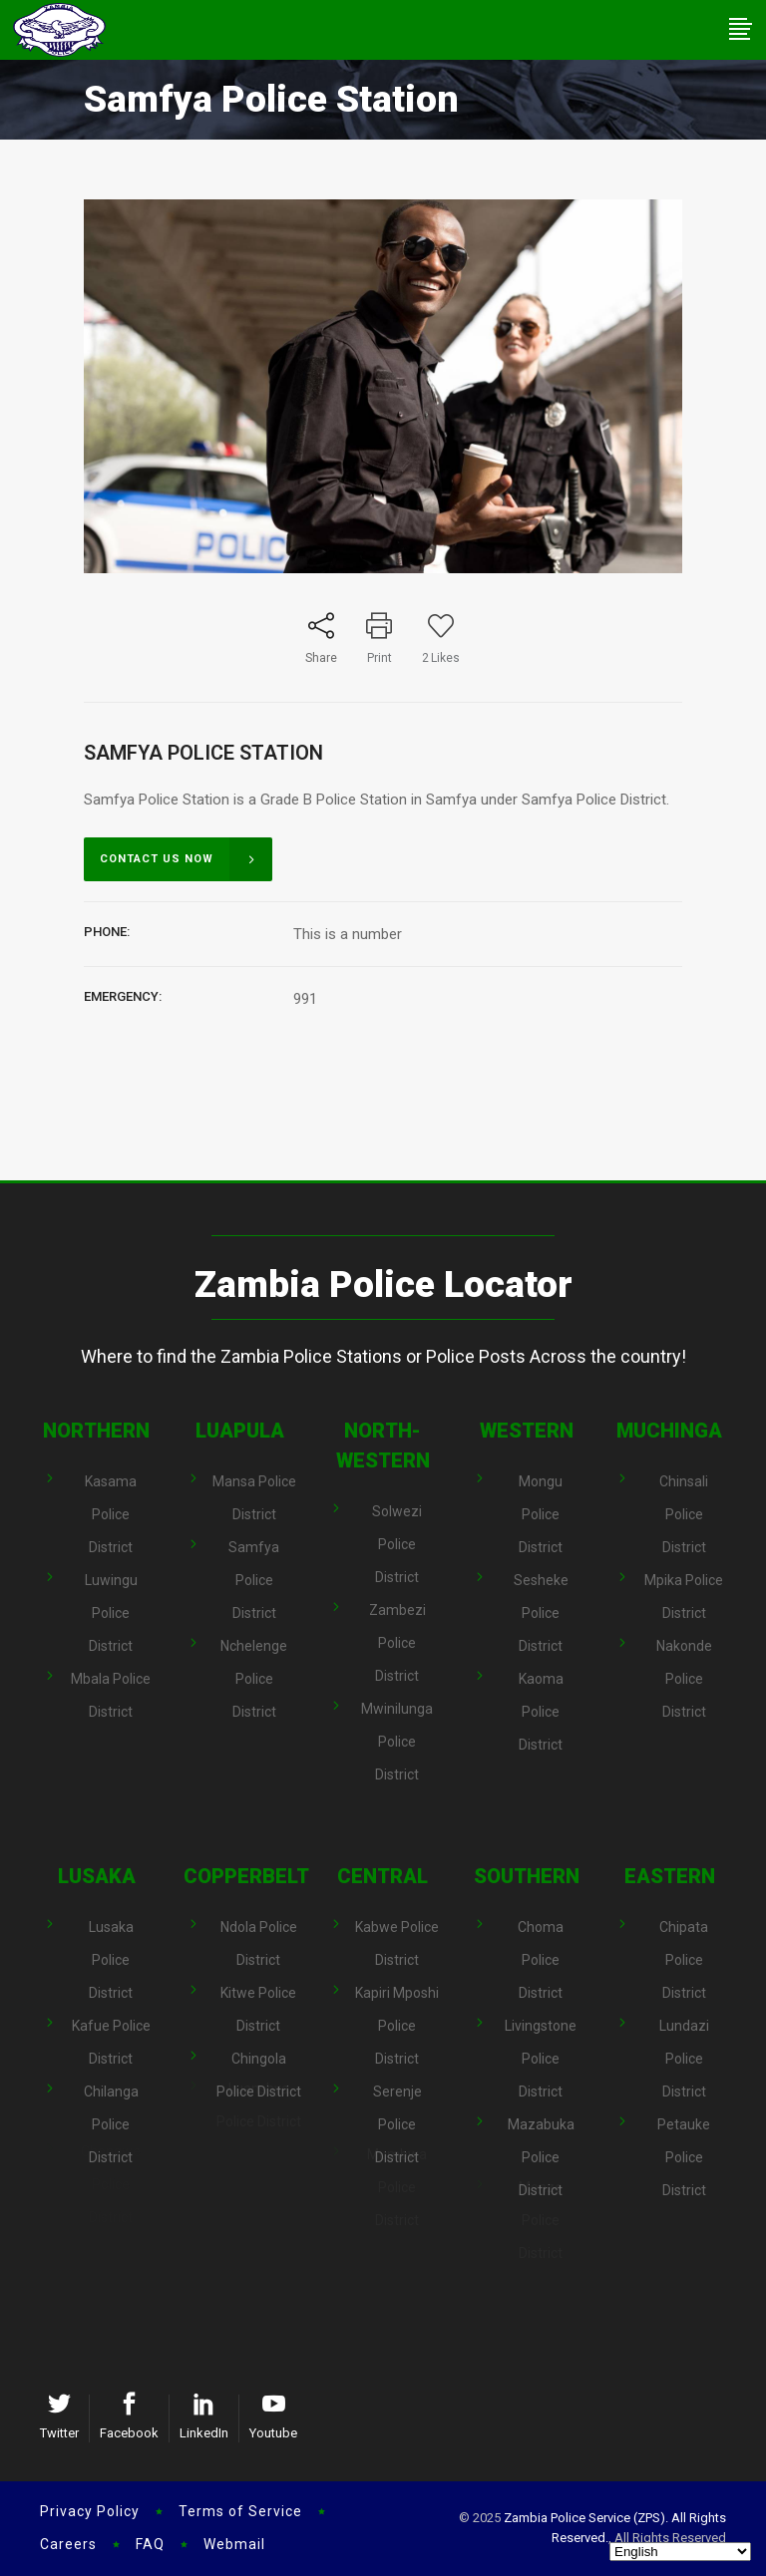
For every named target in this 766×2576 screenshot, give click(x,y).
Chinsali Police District (683, 1514)
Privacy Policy (90, 2511)
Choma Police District (541, 1960)
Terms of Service (240, 2511)
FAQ (150, 2544)
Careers (68, 2544)
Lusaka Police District (111, 1960)
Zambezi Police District (397, 1619)
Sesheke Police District (541, 1589)
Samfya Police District (253, 1555)
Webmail (234, 2544)
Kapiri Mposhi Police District (397, 2003)
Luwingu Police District (111, 1588)
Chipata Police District (683, 1960)
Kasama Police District (111, 1514)
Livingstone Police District (540, 2036)
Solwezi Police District (397, 1544)
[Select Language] (680, 2551)
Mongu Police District (541, 1514)
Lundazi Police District (684, 2036)
